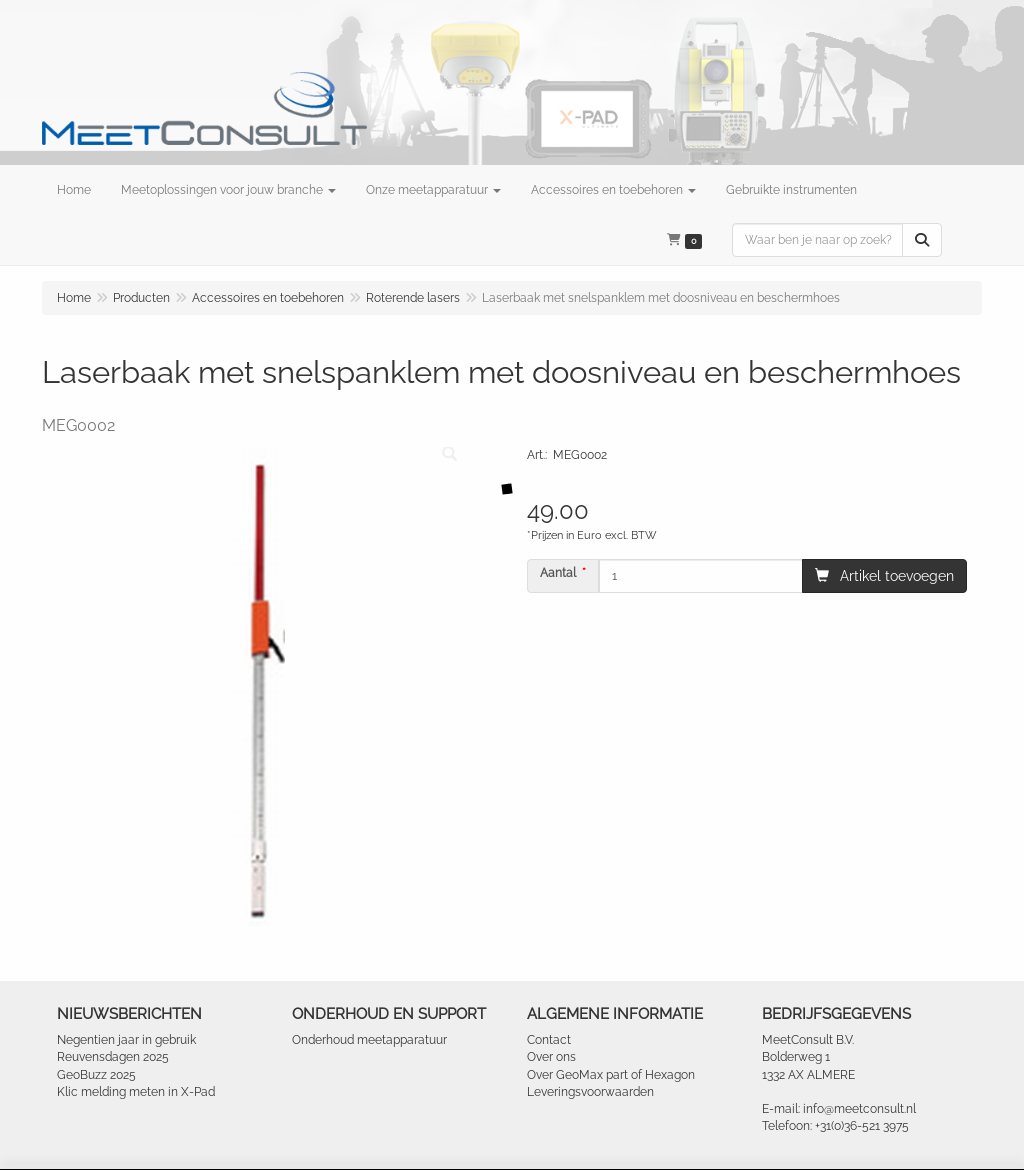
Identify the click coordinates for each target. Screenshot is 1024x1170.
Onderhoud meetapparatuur (369, 1040)
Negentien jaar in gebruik (126, 1040)
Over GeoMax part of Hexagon (611, 1075)
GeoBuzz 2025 (96, 1075)
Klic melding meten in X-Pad (136, 1092)
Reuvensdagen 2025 (113, 1057)
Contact (549, 1040)
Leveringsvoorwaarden (590, 1092)
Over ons (551, 1057)
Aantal (558, 573)
